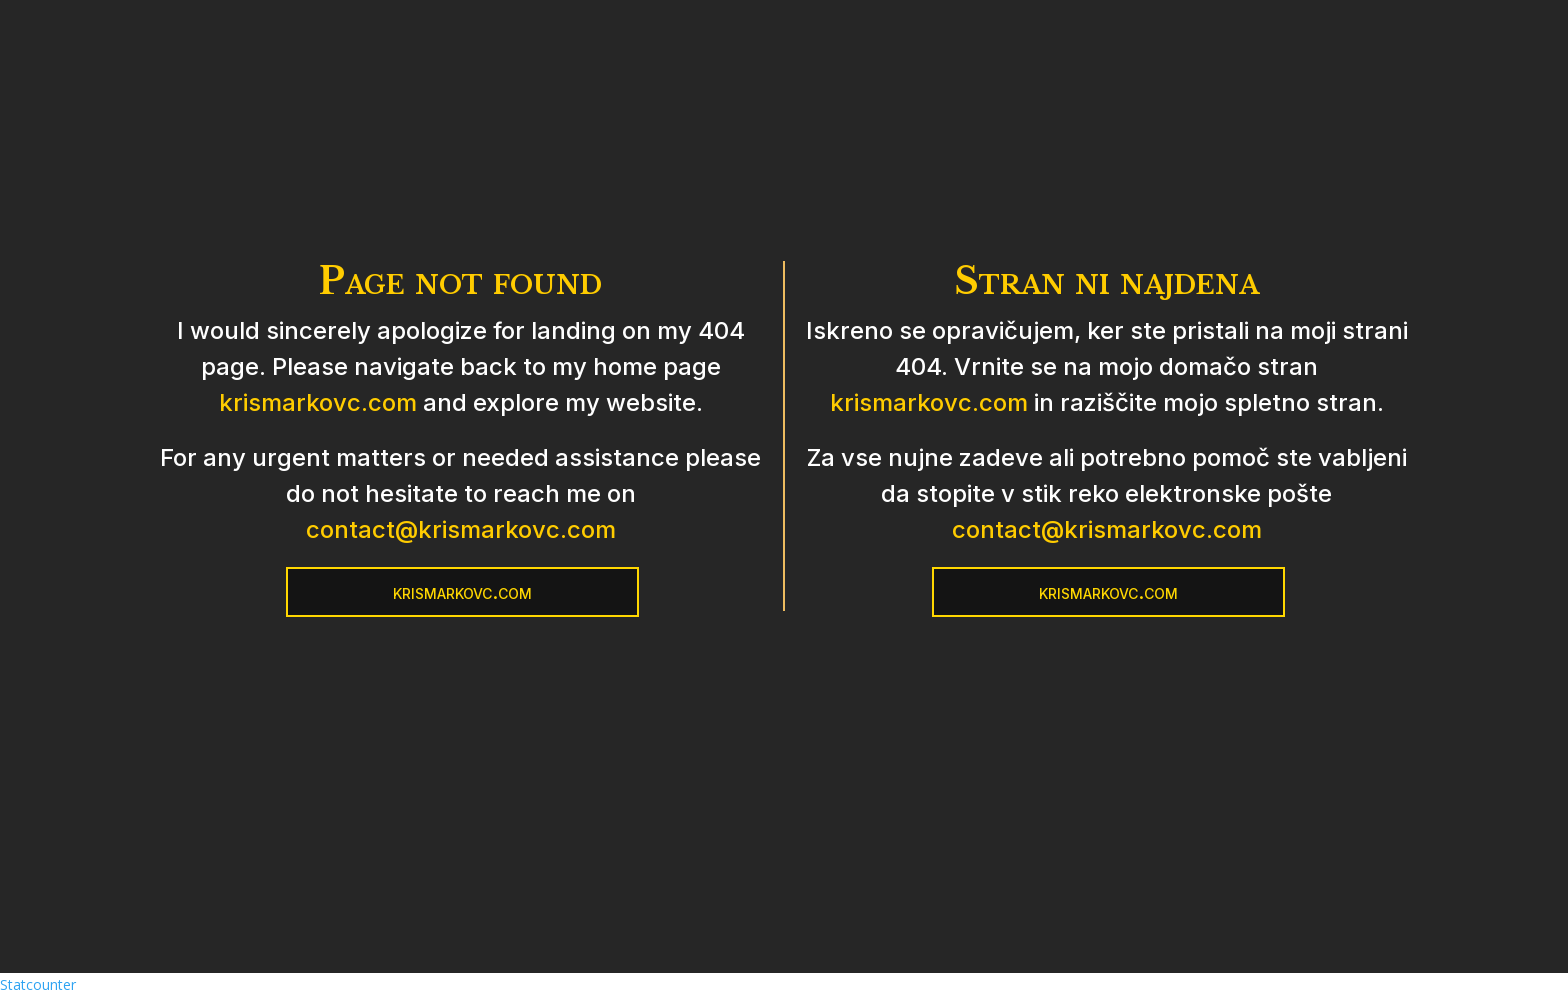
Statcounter (38, 984)
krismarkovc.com (318, 402)
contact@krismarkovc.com (461, 529)
